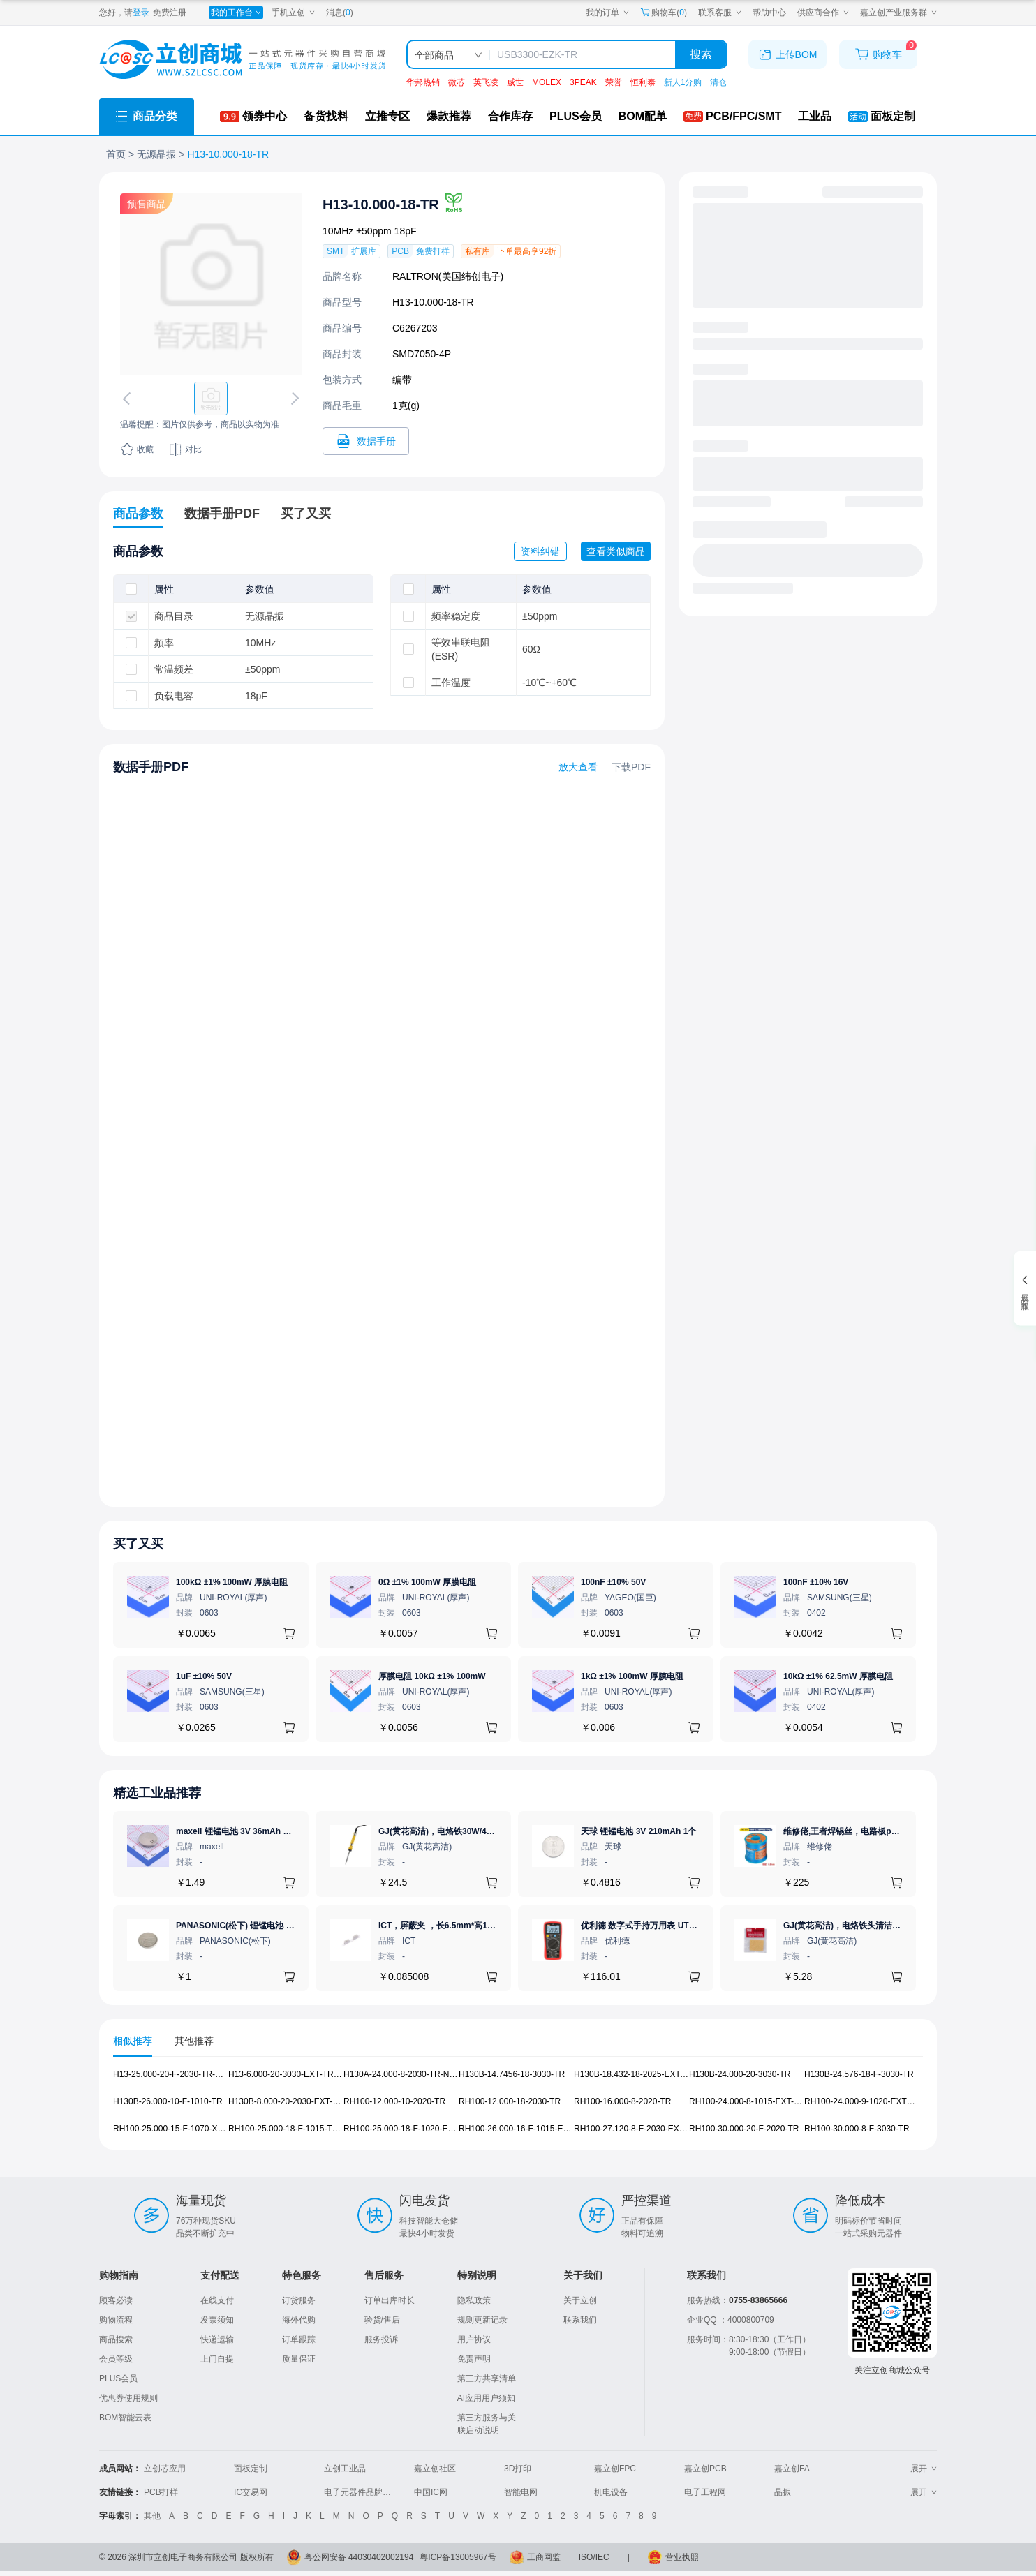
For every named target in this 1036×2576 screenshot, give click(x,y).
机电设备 (611, 2492)
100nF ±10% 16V (815, 1582)
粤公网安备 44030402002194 (359, 2557)
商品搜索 (116, 2339)
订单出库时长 (389, 2300)
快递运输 (217, 2339)
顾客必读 (116, 2300)
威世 (515, 82)
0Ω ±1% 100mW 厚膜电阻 (427, 1582)
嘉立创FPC (615, 2468)
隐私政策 (474, 2300)
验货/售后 (382, 2320)
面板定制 (250, 2468)
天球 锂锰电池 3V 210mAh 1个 (638, 1831)
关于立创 (580, 2300)
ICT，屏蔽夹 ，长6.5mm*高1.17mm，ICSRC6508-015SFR (489, 1925)
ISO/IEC (594, 2557)
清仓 (718, 82)
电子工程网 (705, 2492)
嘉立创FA (792, 2468)
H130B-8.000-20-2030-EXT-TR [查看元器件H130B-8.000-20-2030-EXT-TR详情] (285, 2101)
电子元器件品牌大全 (361, 2492)
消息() (339, 12)
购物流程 (116, 2320)
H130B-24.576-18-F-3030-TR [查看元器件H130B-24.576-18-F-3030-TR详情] (859, 2074)
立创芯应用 (165, 2468)
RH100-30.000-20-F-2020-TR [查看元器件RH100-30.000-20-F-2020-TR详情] (744, 2129)
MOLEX (546, 82)
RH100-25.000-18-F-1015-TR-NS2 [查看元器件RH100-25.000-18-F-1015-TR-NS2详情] (292, 2129)
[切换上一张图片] (129, 398)
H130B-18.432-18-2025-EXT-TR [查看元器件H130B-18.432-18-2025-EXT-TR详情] (634, 2074)
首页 (116, 154)
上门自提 (217, 2359)
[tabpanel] (518, 2109)
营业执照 (682, 2557)
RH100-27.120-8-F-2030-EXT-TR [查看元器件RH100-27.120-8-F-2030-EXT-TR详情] (635, 2129)
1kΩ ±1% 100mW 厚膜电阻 (632, 1676)
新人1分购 (683, 82)
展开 (923, 2468)
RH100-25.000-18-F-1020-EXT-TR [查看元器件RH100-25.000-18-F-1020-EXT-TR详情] (407, 2129)
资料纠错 (540, 551)
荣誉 (613, 82)
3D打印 (517, 2468)
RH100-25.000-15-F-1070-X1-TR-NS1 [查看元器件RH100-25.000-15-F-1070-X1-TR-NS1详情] (184, 2129)
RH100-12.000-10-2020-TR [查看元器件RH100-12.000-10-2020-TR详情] (394, 2101)
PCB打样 (161, 2492)
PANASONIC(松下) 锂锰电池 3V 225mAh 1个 (261, 1925)
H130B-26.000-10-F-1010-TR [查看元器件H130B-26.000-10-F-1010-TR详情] (168, 2101)
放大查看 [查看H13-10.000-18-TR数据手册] (578, 767)
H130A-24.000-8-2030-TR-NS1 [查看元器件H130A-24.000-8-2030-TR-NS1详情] (401, 2074)
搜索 (701, 54)
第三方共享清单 (486, 2378)
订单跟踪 (299, 2339)
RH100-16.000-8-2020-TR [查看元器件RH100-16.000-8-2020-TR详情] (622, 2101)
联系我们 (580, 2320)
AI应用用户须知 (486, 2398)
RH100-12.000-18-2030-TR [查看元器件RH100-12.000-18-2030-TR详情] (510, 2101)
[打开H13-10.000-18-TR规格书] (366, 441)
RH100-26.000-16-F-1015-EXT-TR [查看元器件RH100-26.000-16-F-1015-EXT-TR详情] (523, 2129)
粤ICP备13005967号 (458, 2557)
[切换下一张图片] (292, 398)
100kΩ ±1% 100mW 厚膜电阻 (232, 1582)
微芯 (456, 82)
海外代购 (299, 2320)
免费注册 (169, 12)
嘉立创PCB (705, 2468)
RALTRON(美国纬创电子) (447, 276)
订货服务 (299, 2300)
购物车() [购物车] (663, 12)
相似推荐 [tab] (132, 2040)
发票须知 (217, 2320)
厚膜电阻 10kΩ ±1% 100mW (432, 1676)
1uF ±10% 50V (204, 1676)
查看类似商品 (615, 551)
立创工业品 (345, 2468)
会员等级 (116, 2359)
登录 (141, 12)
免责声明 (474, 2359)
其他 (152, 2516)
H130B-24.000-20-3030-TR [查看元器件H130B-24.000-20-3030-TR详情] (739, 2074)
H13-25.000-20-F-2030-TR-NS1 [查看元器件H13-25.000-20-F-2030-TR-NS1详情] (172, 2074)
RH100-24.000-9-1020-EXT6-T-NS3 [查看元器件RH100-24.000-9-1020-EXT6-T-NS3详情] (871, 2101)
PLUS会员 (118, 2378)
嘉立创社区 (435, 2468)
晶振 (782, 2492)
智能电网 (521, 2492)
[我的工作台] (236, 12)
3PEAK (583, 82)
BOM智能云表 (125, 2417)
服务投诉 (381, 2339)
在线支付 (217, 2300)
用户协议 (474, 2339)
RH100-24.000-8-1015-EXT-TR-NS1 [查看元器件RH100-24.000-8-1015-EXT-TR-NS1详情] (756, 2101)
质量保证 (299, 2359)
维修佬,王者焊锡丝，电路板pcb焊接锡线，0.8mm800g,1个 (893, 1831)
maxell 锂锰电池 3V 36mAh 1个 (236, 1831)
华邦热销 (423, 82)
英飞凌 (485, 82)
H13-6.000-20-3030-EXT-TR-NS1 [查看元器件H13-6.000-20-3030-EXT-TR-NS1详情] (290, 2074)
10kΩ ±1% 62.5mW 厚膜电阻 (838, 1676)
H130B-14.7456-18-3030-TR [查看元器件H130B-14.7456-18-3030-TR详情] (512, 2074)
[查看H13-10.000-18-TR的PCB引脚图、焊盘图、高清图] (211, 284)
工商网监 (544, 2557)
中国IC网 (430, 2492)
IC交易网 (250, 2492)
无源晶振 (156, 154)
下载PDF (631, 767)
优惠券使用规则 (128, 2398)
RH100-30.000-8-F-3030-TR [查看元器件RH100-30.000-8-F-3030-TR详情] (857, 2129)
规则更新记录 (482, 2320)
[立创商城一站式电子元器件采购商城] (242, 60)
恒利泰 (643, 82)
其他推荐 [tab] (194, 2040)
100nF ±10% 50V (613, 1582)
